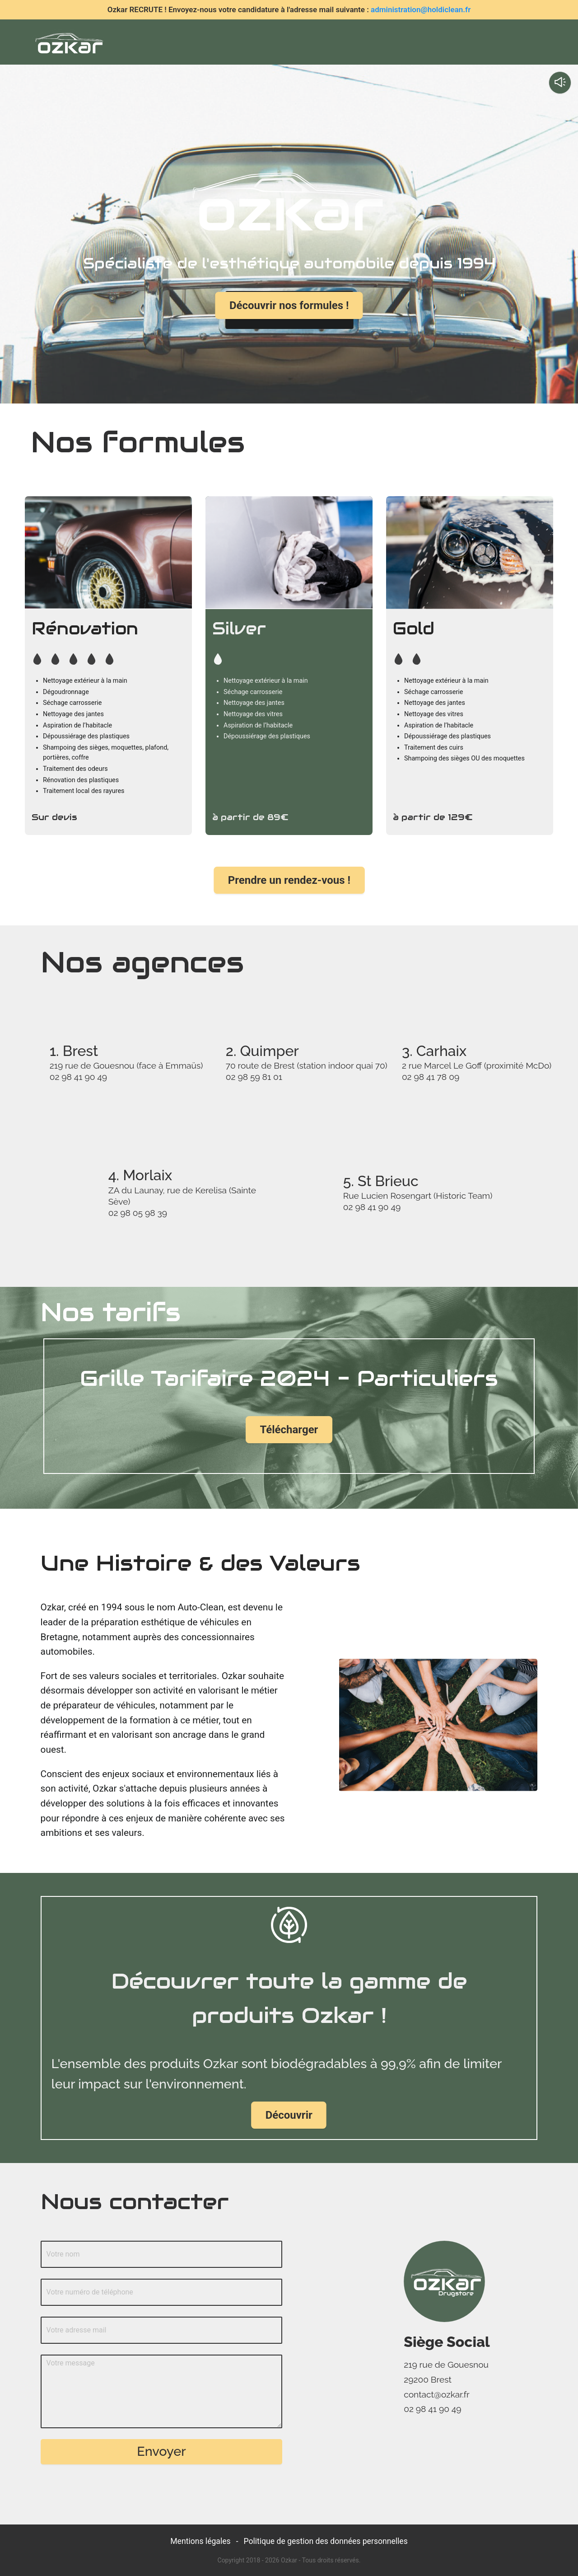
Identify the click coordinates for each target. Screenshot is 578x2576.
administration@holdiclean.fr (421, 9)
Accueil (201, 45)
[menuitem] (201, 45)
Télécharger (289, 1429)
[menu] (332, 42)
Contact (496, 45)
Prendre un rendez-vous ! (289, 880)
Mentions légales (200, 2541)
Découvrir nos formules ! (289, 305)
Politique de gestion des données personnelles (326, 2541)
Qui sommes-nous (275, 45)
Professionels (431, 45)
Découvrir (289, 2115)
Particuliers (358, 45)
